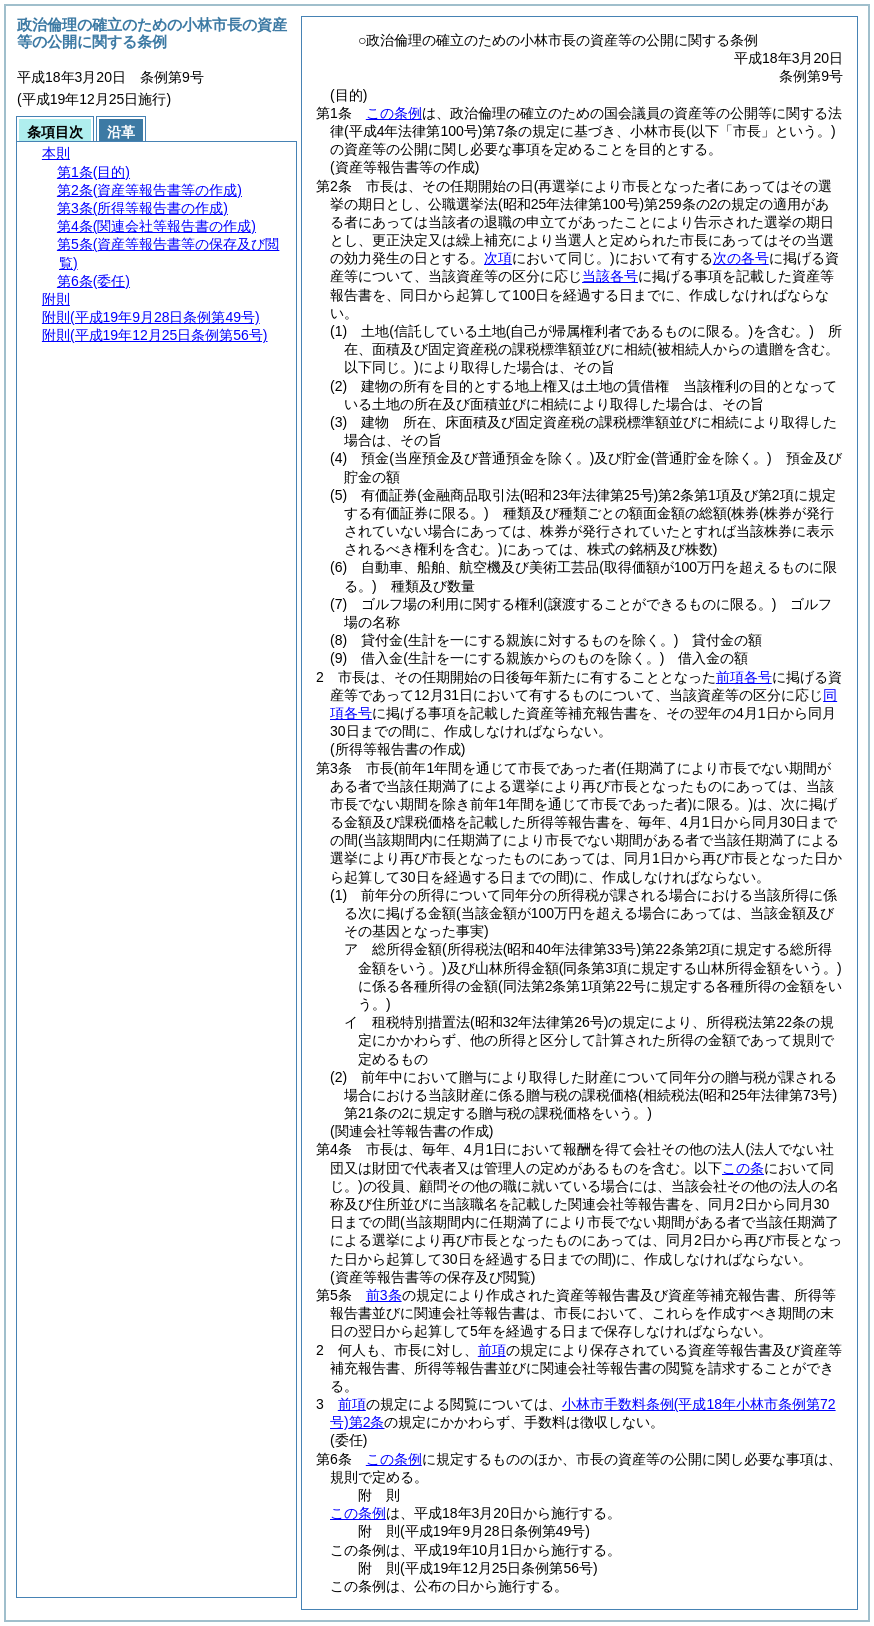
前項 (492, 1350)
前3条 (384, 1295)
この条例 (394, 113)
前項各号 (744, 677)
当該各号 (610, 276)
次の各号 (741, 258)
